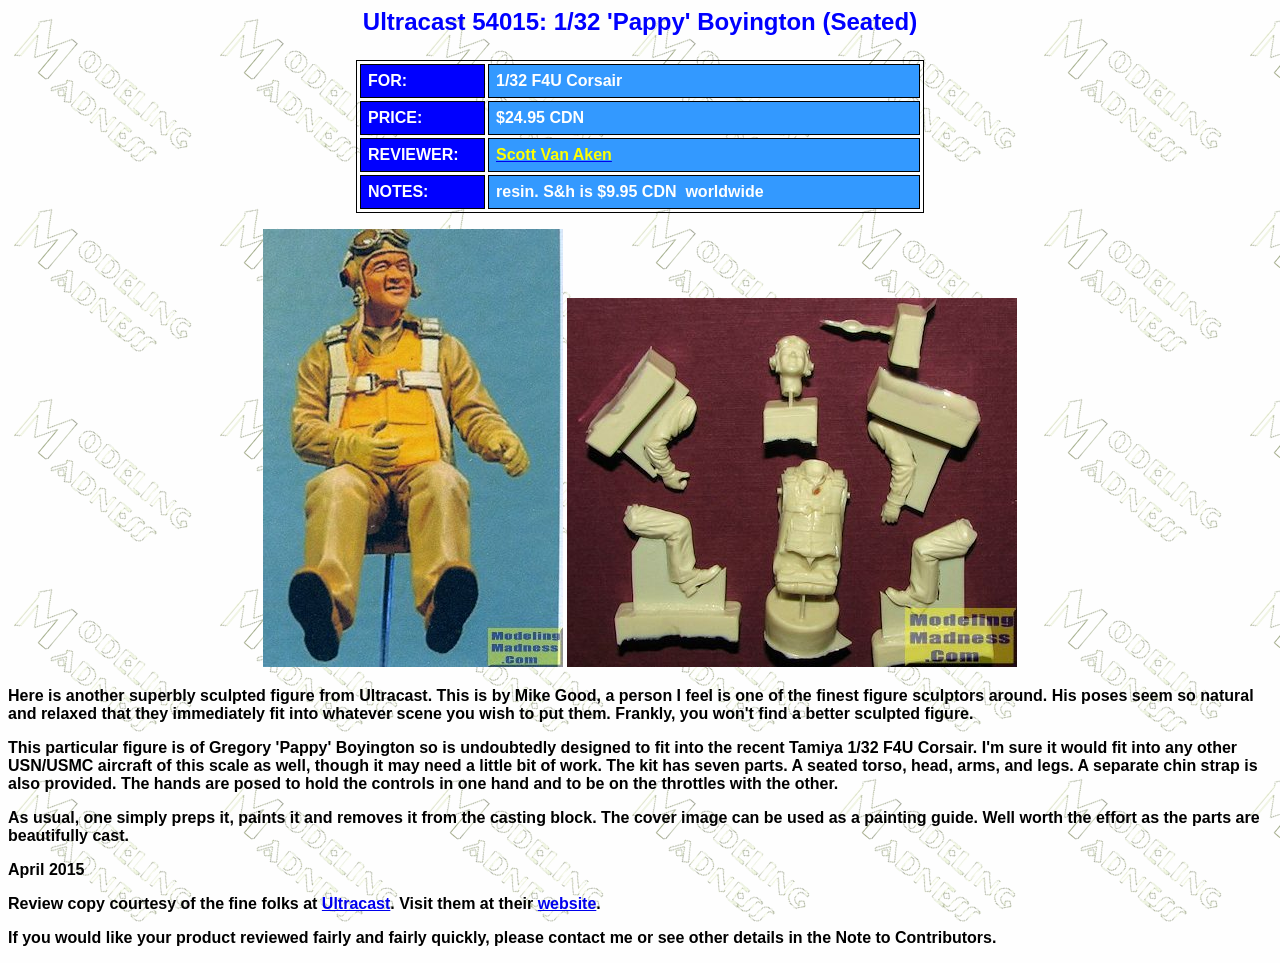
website (567, 903)
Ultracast (356, 903)
